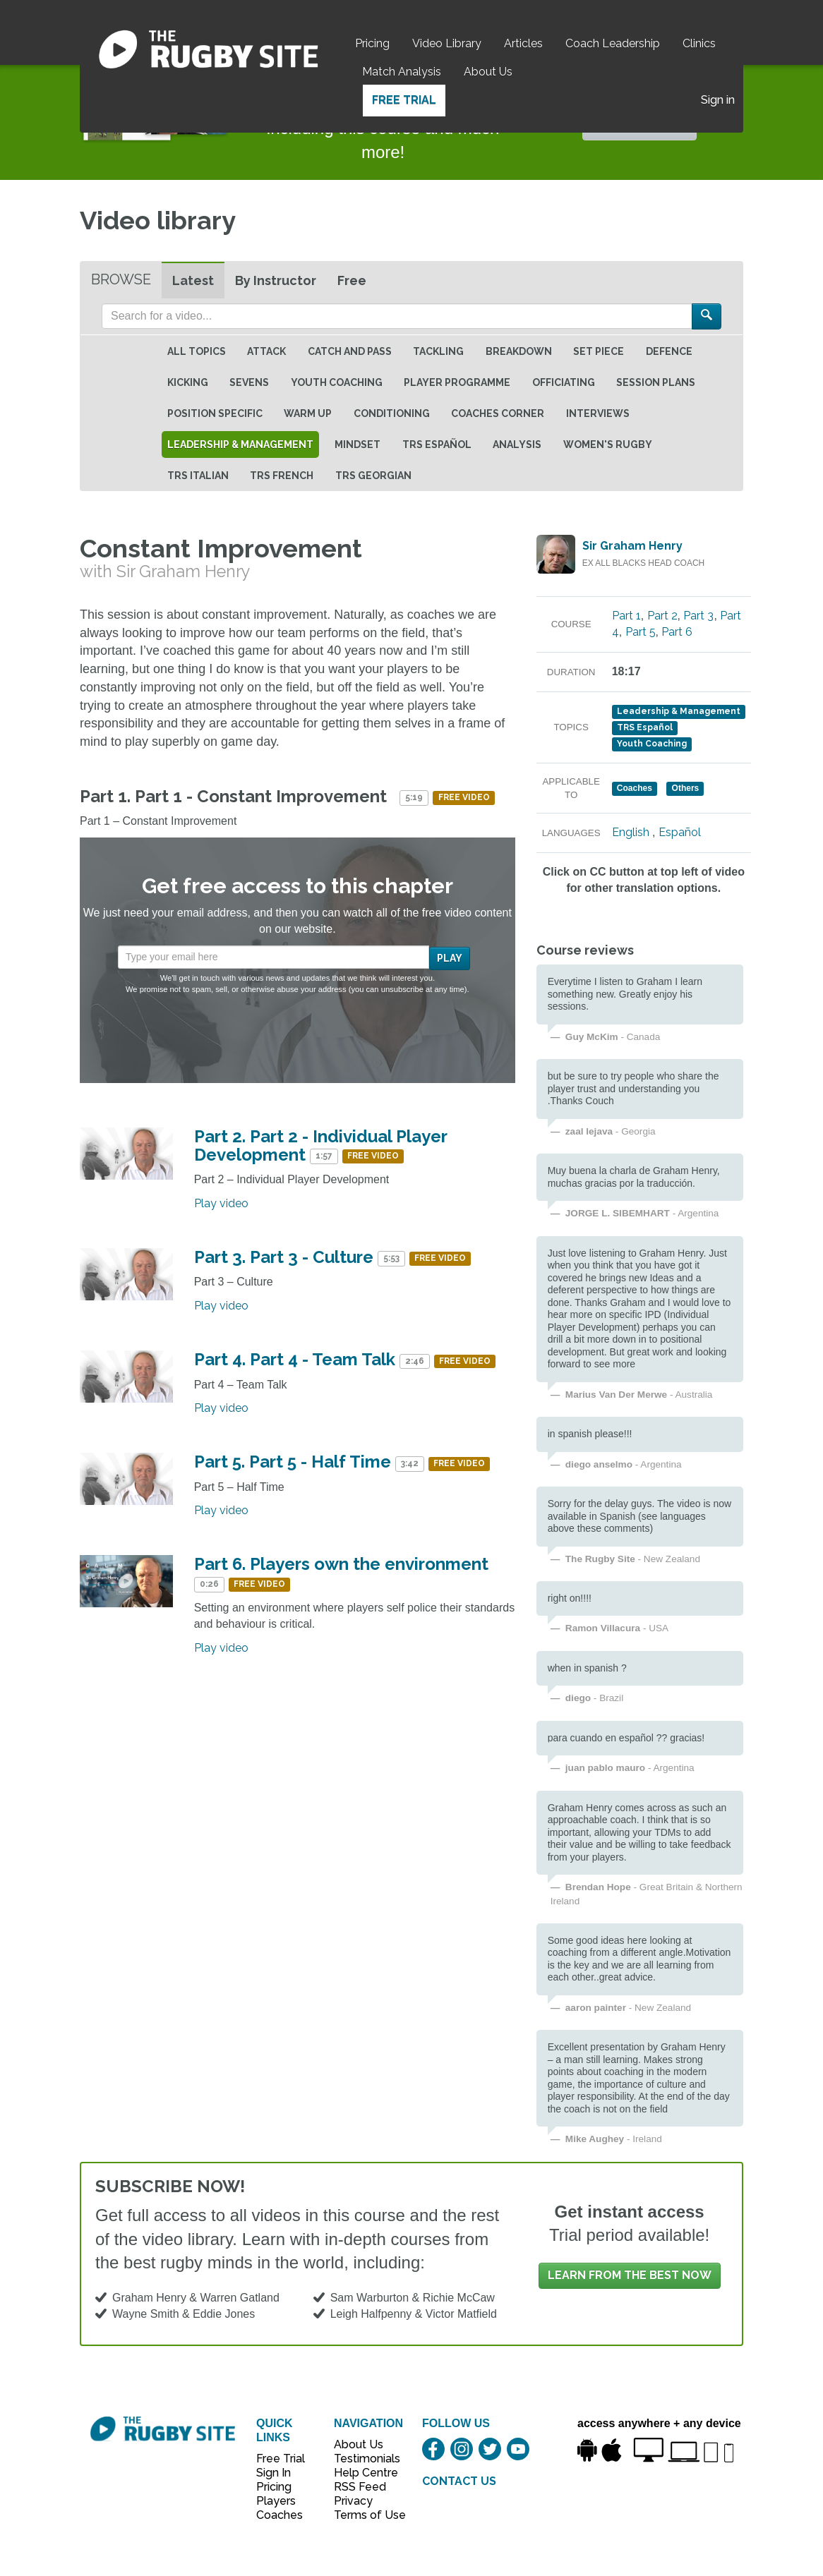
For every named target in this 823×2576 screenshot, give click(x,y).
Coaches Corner (497, 413)
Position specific (215, 413)
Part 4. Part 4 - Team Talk (294, 1359)
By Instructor (275, 280)
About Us (488, 71)
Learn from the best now (629, 2275)
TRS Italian (198, 475)
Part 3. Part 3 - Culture (283, 1257)
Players (276, 2501)
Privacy (353, 2501)
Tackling (438, 351)
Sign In (273, 2472)
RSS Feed (361, 2486)
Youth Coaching (337, 382)
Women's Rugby (607, 444)
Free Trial (404, 100)
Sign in (718, 100)
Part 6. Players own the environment (341, 1564)
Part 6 (676, 632)
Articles (523, 43)
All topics (196, 351)
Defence (669, 351)
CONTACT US (459, 2481)
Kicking (187, 382)
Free (351, 280)
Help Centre (362, 2472)
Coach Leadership (612, 43)
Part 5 (640, 632)
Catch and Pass (350, 351)
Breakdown (519, 351)
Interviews (598, 413)
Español (680, 832)
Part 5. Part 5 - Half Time (292, 1461)
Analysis (517, 444)
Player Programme (457, 382)
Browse (121, 279)
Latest (193, 280)
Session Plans (655, 382)
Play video (221, 1203)
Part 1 (626, 615)
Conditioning (392, 413)
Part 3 (698, 615)
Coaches (279, 2515)
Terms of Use (362, 2515)
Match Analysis (401, 71)
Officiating (563, 382)
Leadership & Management (240, 444)
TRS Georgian (373, 475)
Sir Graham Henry (632, 545)
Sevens (249, 382)
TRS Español (436, 444)
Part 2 (662, 615)
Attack (266, 351)
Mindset (357, 444)
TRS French (281, 475)
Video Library (446, 43)
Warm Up (308, 413)
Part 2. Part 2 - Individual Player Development (320, 1145)
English (630, 832)
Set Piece (598, 351)
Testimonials (362, 2458)
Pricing (372, 43)
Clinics (699, 43)
